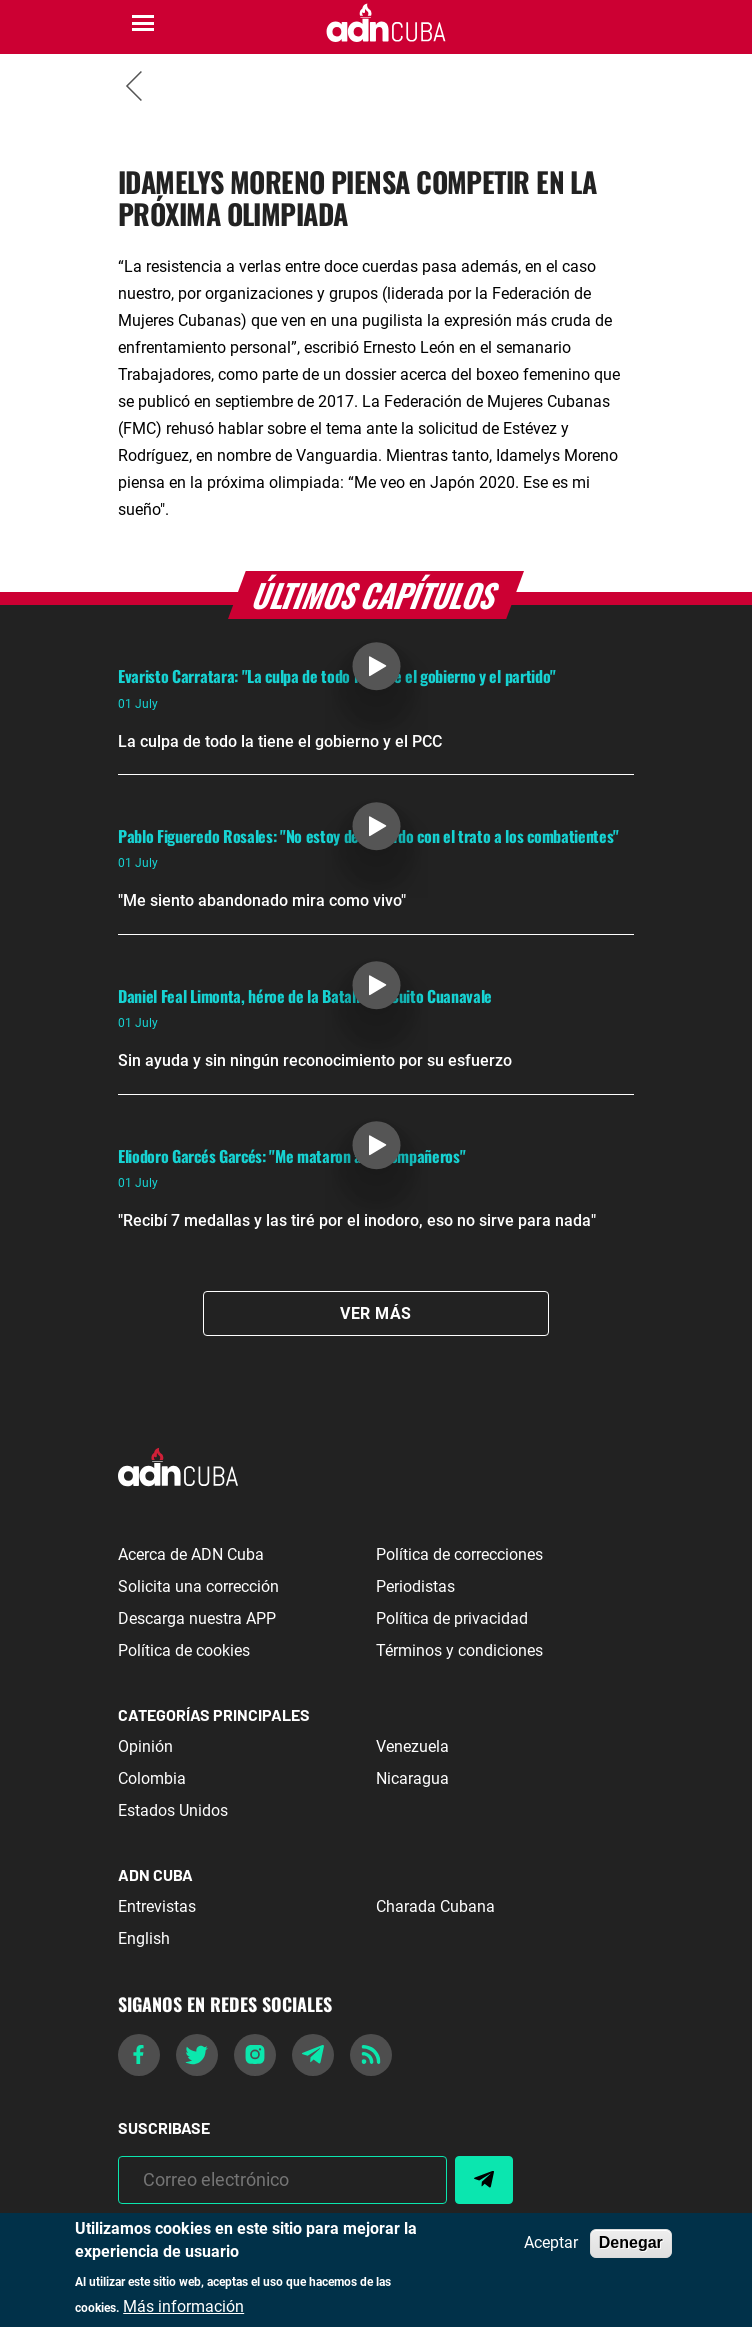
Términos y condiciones (459, 1650)
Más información (183, 2307)
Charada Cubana (435, 1906)
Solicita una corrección (198, 1586)
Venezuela (412, 1746)
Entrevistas (157, 1906)
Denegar (631, 2242)
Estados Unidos (173, 1810)
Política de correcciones (459, 1554)
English (144, 1938)
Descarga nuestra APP (197, 1618)
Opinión (145, 1746)
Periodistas (415, 1586)
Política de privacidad (452, 1618)
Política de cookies (184, 1650)
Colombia (152, 1778)
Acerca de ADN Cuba (191, 1554)
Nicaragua (412, 1778)
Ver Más (375, 1313)
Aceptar (551, 2243)
